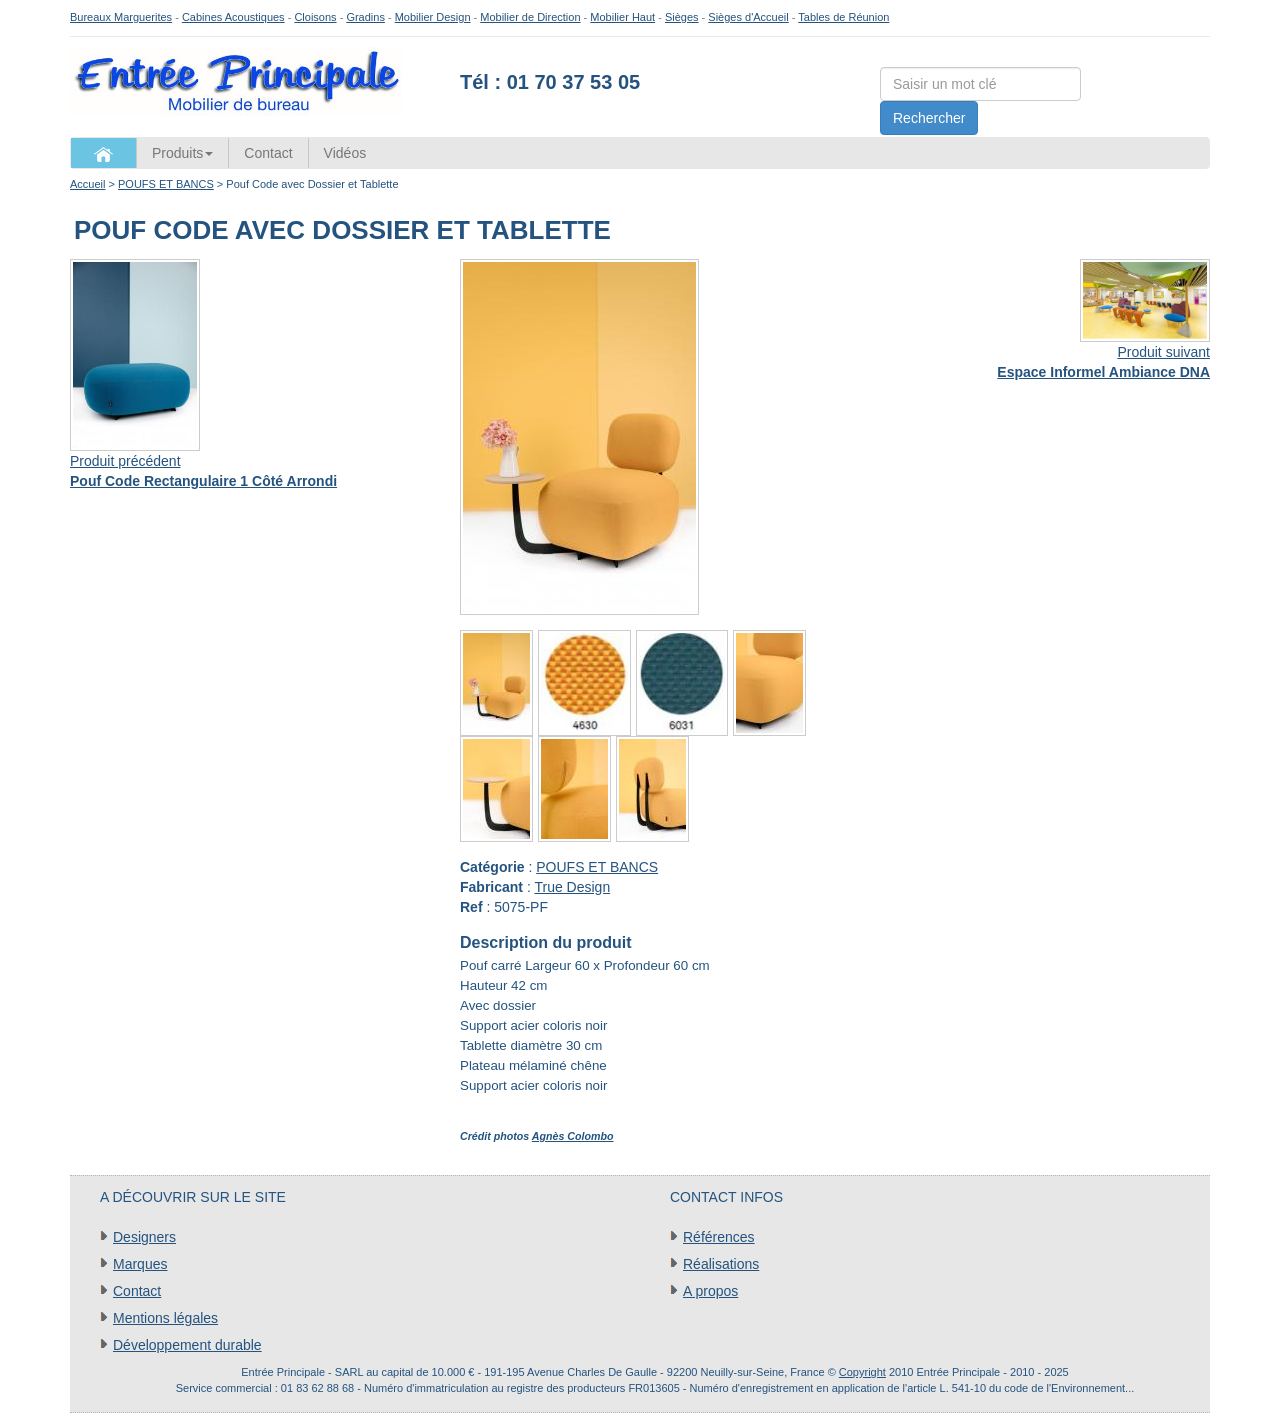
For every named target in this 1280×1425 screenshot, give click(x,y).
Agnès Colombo (573, 1136)
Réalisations (721, 1264)
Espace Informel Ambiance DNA (1103, 372)
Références (719, 1237)
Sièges (682, 17)
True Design (572, 887)
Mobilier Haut (622, 17)
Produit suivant (1163, 352)
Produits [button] (182, 153)
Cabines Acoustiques (233, 17)
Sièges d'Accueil (748, 17)
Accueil (87, 184)
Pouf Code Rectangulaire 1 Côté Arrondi (203, 481)
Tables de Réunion (843, 17)
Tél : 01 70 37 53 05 (550, 82)
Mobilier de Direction (530, 17)
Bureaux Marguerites (121, 17)
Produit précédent (125, 461)
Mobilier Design (433, 17)
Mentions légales (165, 1318)
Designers (144, 1237)
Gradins (365, 17)
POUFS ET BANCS (166, 184)
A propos (710, 1291)
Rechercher (929, 118)
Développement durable (187, 1345)
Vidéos (345, 153)
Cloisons (315, 17)
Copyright (862, 1372)
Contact (268, 153)
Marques (140, 1264)
